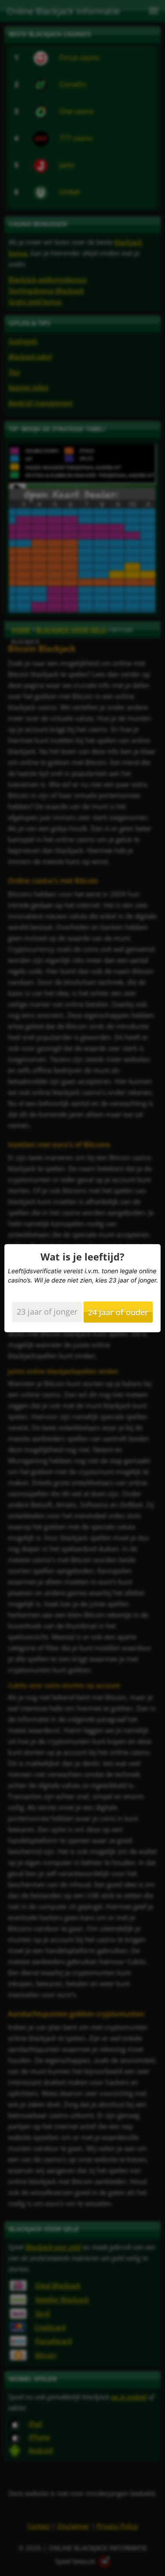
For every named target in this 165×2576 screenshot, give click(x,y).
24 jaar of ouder (118, 1312)
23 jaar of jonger (47, 1311)
